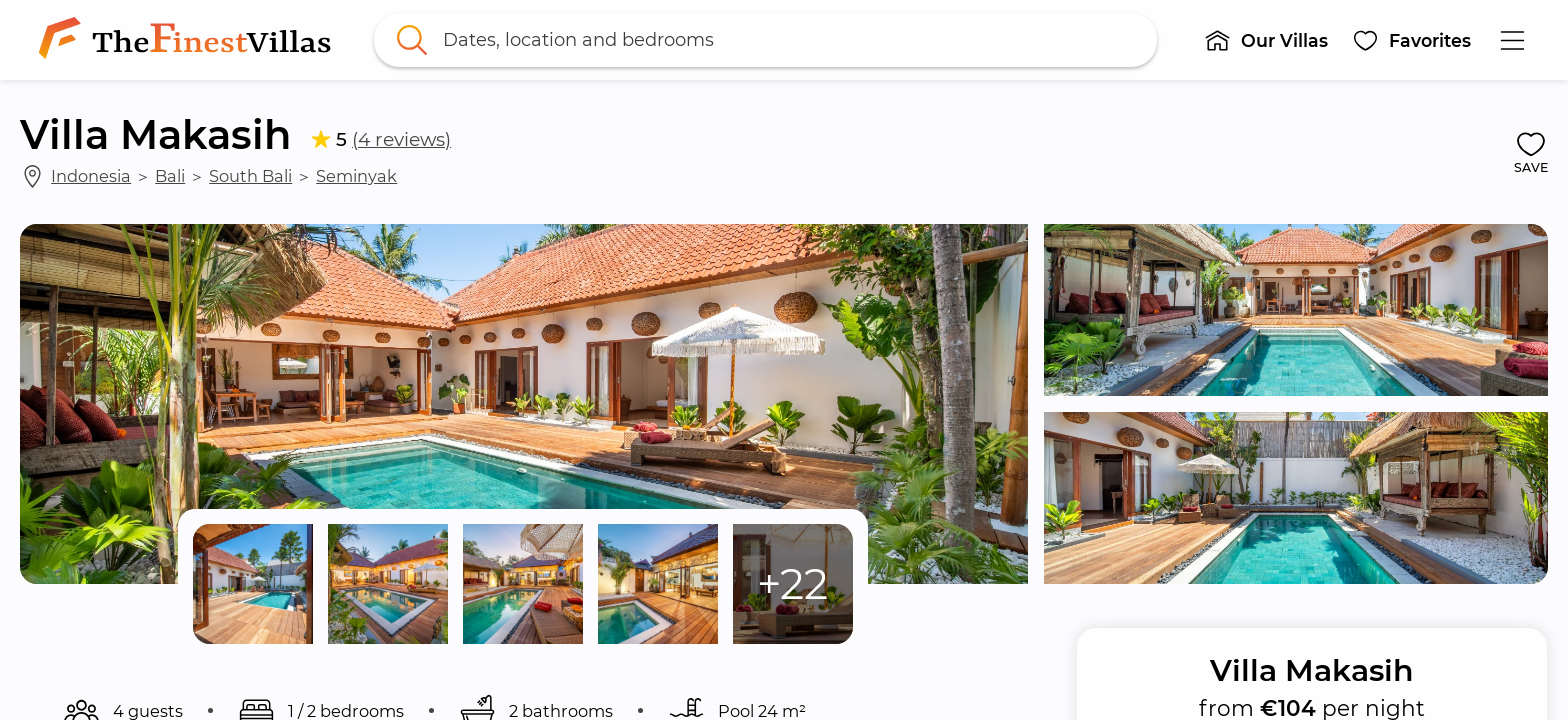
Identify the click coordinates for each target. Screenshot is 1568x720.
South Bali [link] (250, 176)
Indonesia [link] (91, 176)
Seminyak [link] (356, 176)
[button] (1266, 40)
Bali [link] (170, 176)
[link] (189, 40)
